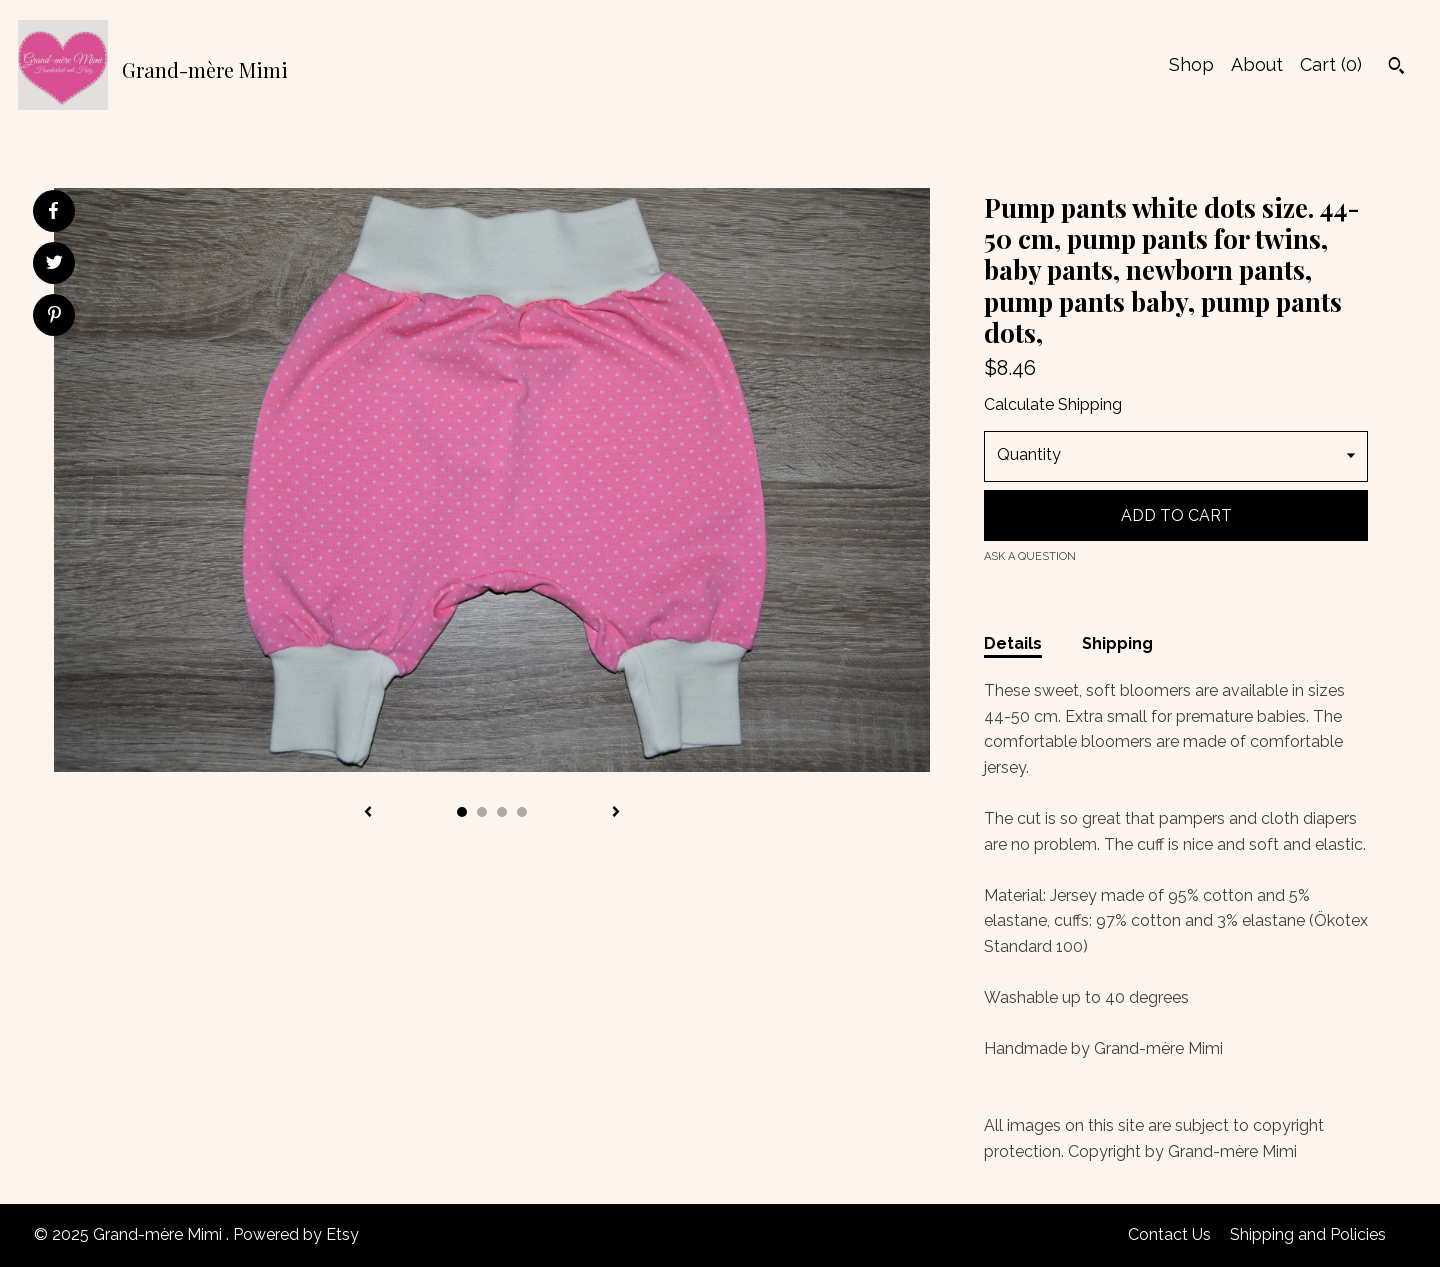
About (1257, 64)
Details (1013, 643)
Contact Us (1169, 1234)
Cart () (1331, 64)
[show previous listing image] (368, 813)
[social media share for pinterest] (54, 317)
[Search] (1396, 68)
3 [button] (502, 812)
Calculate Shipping (1053, 404)
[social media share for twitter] (54, 265)
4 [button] (522, 812)
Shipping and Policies (1308, 1234)
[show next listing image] (616, 813)
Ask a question (1030, 556)
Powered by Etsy (296, 1234)
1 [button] (462, 812)
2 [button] (482, 812)
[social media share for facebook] (53, 211)
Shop (1191, 64)
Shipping (1117, 643)
